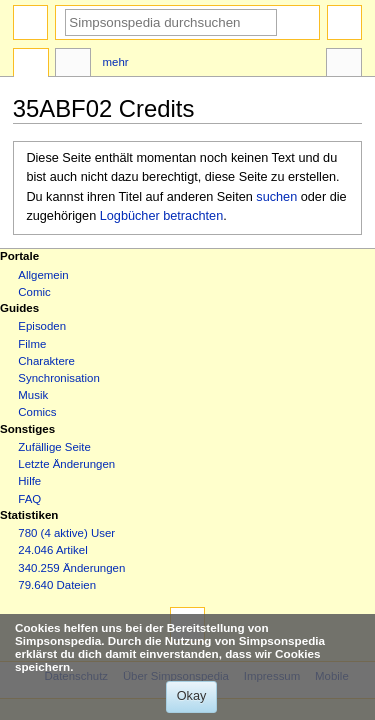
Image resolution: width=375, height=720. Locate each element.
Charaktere (46, 361)
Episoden (42, 326)
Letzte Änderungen (66, 464)
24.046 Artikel (52, 550)
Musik (33, 395)
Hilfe (29, 481)
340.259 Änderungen (71, 568)
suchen (276, 197)
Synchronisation (59, 378)
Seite (31, 65)
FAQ (29, 499)
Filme (32, 344)
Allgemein (43, 275)
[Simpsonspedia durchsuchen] (171, 22)
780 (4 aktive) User (66, 533)
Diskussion (73, 65)
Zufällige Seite (54, 447)
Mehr (116, 62)
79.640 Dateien (57, 585)
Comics (37, 412)
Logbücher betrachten (161, 216)
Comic (34, 292)
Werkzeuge (344, 65)
